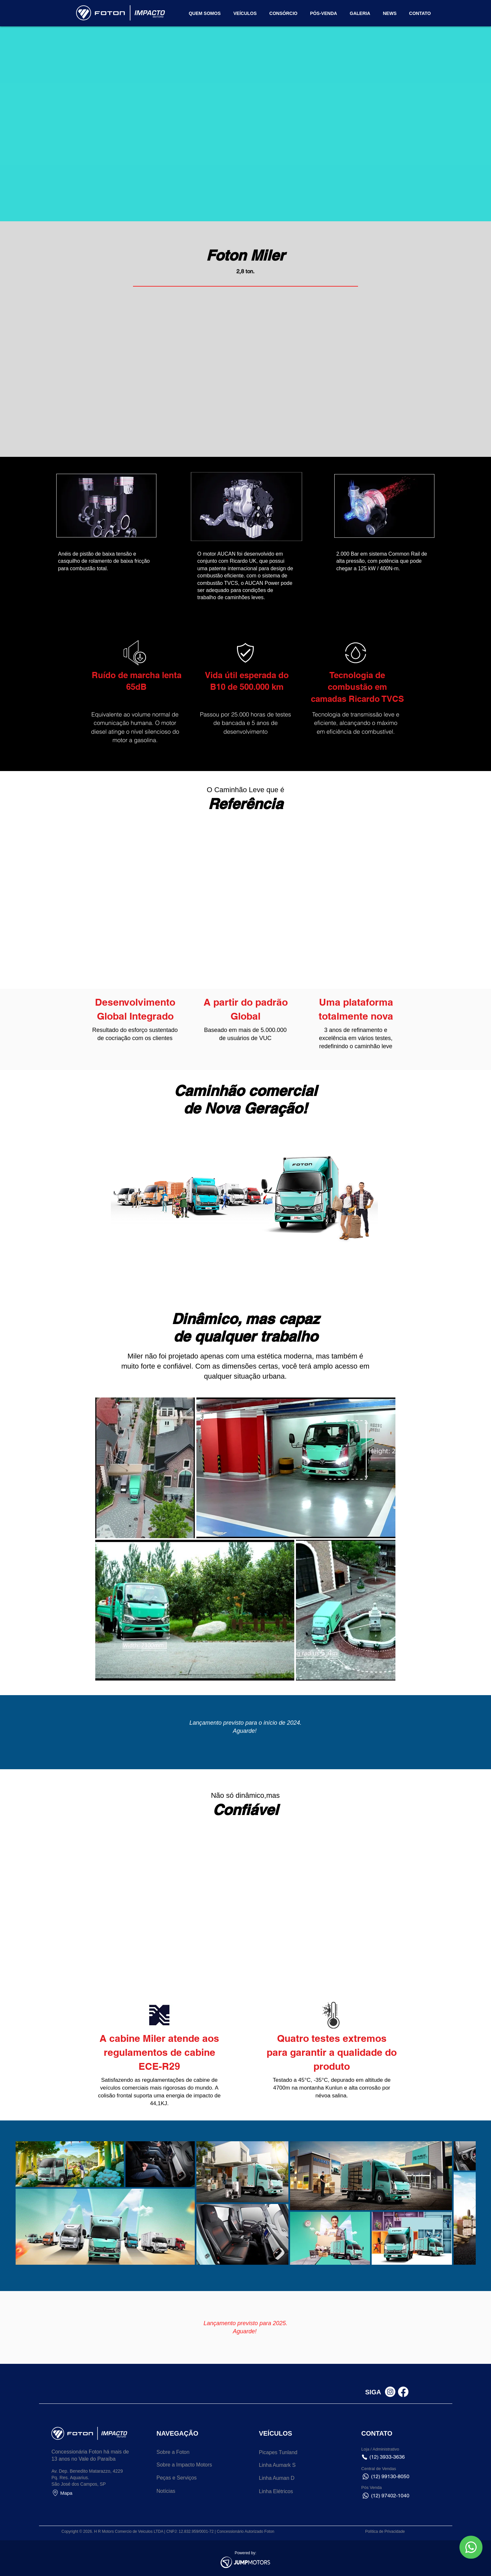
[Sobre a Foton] (183, 2452)
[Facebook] (403, 2392)
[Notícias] (183, 2491)
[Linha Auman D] (286, 2478)
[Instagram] (390, 2392)
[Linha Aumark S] (286, 2465)
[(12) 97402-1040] (392, 2495)
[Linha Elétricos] (286, 2491)
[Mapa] (78, 2492)
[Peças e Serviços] (183, 2477)
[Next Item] (475, 2202)
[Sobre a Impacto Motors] (186, 2464)
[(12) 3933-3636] (392, 2457)
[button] (420, 13)
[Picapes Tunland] (286, 2452)
